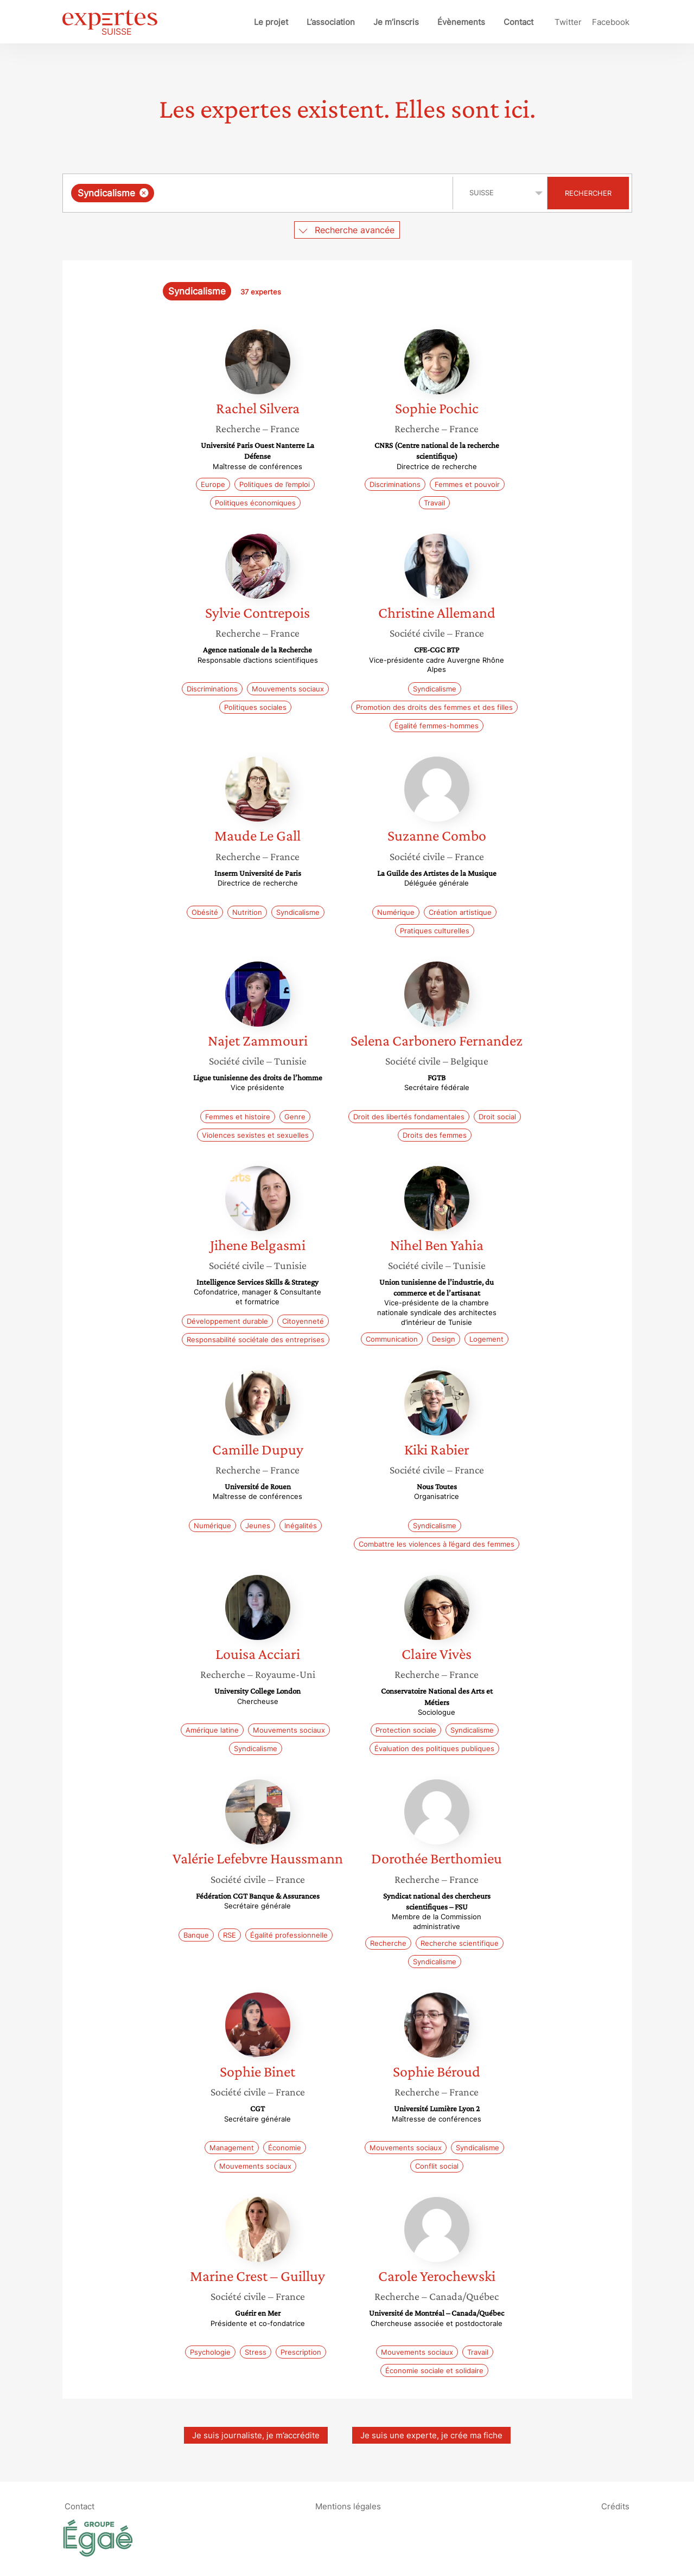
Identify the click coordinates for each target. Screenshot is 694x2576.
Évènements (461, 22)
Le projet (271, 22)
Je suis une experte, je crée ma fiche (431, 2435)
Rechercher (588, 193)
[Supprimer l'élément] (144, 192)
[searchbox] (268, 193)
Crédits (615, 2506)
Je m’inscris (396, 22)
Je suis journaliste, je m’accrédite (256, 2435)
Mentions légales (348, 2506)
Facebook (610, 22)
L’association (331, 22)
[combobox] (259, 193)
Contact (518, 22)
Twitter (568, 22)
